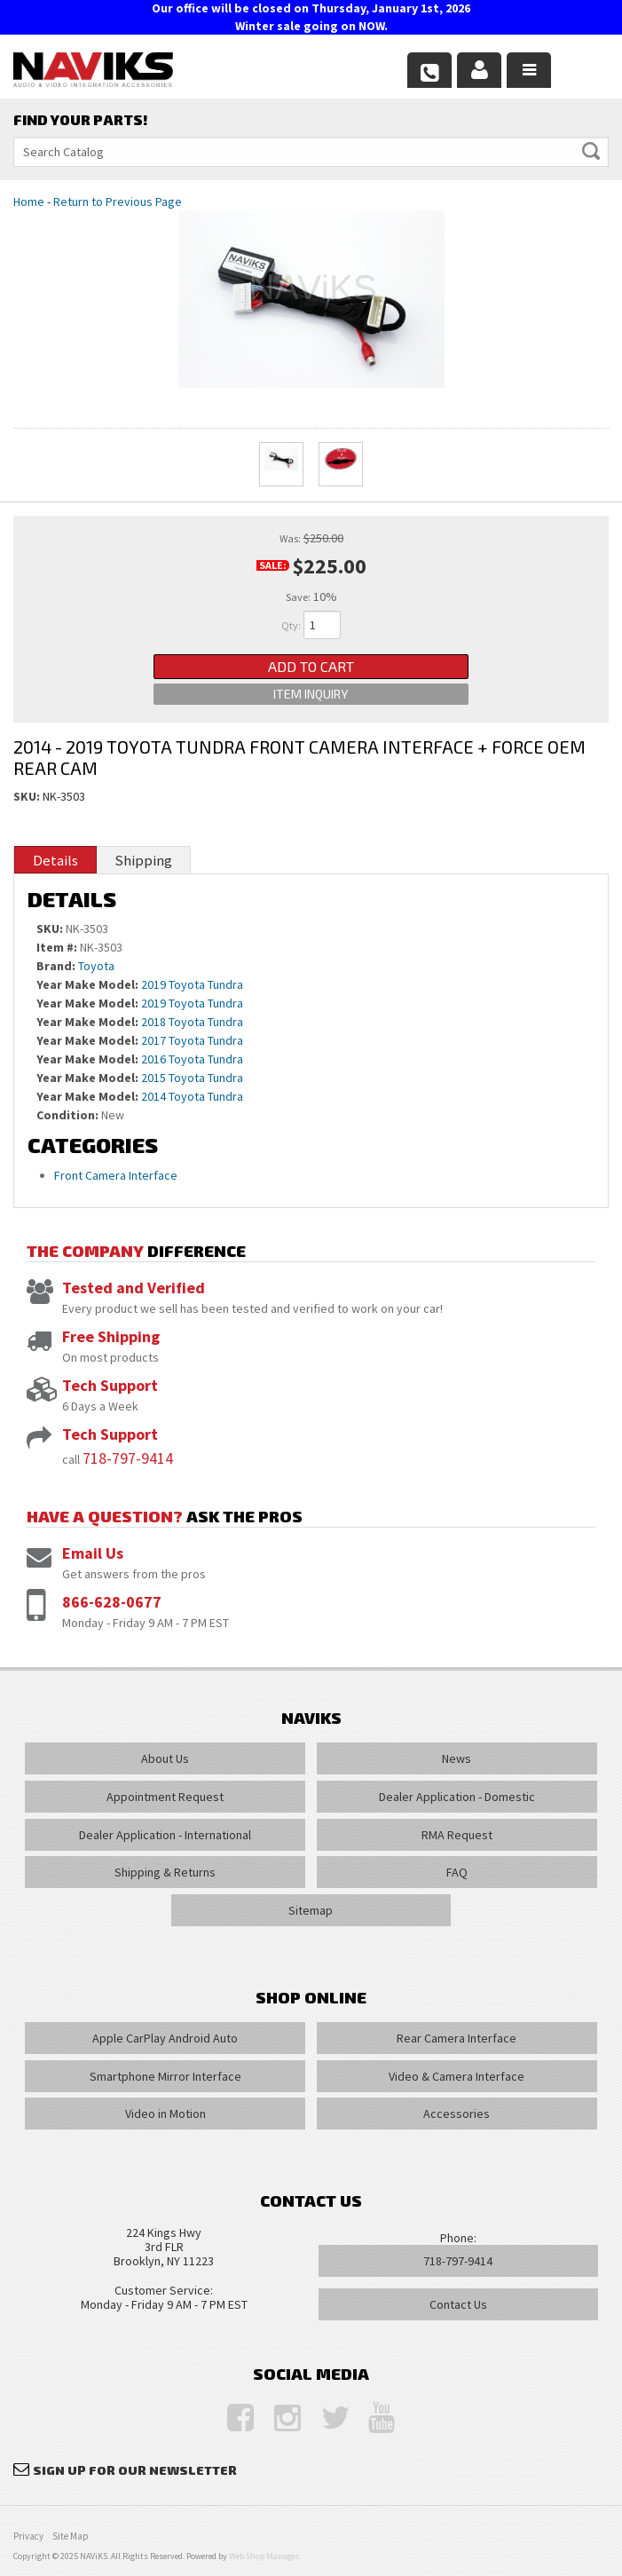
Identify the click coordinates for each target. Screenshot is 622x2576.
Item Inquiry (310, 693)
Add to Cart (311, 666)
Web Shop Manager (263, 2556)
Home (28, 201)
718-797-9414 (128, 1458)
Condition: (67, 1115)
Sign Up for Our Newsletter (135, 2469)
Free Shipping (111, 1336)
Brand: (55, 966)
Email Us (92, 1553)
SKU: (28, 796)
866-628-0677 (111, 1602)
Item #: (58, 947)
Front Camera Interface (115, 1175)
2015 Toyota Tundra (192, 1078)
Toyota (96, 966)
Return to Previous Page (117, 201)
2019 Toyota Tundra (192, 984)
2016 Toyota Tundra (192, 1059)
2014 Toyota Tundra (192, 1096)
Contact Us (458, 2304)
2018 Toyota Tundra (192, 1022)
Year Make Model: (87, 984)
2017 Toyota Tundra (192, 1040)
